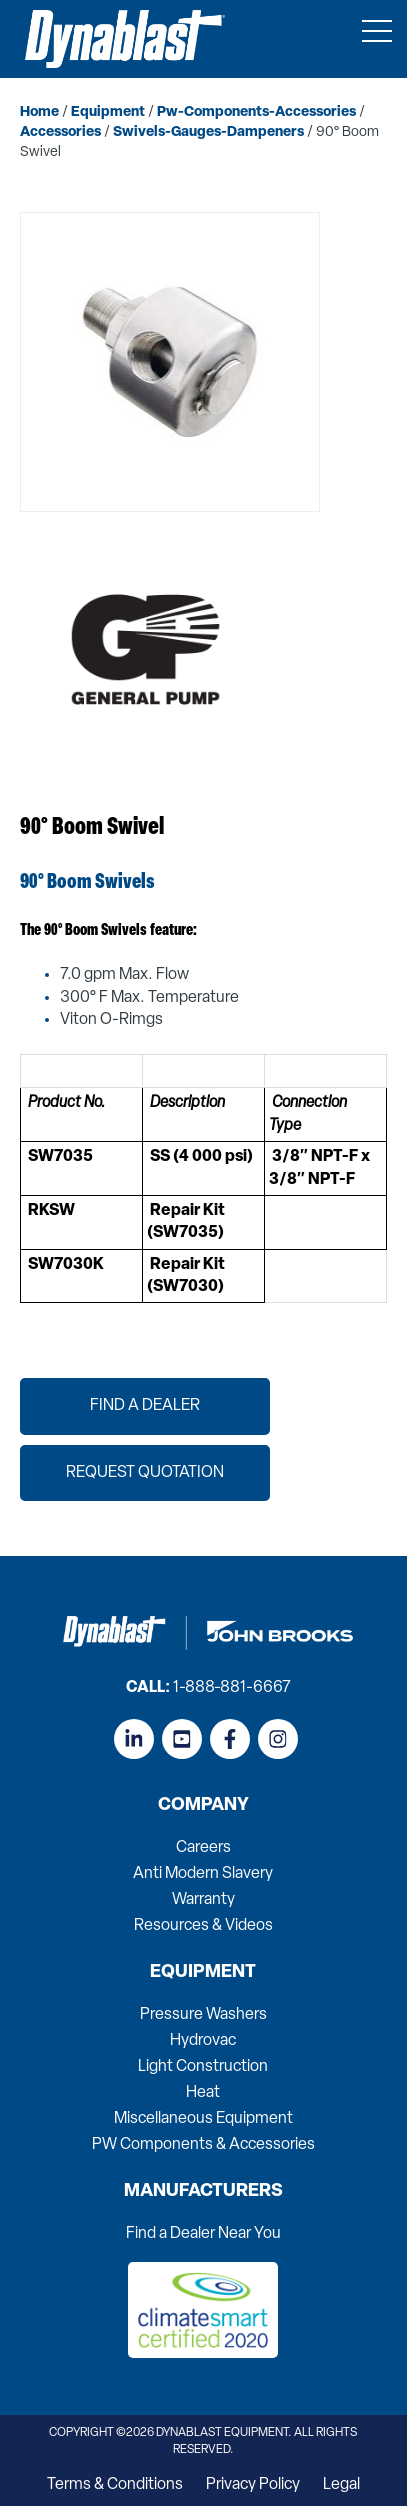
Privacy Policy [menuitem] (253, 2485)
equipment (108, 112)
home (39, 112)
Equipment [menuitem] (203, 1973)
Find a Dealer (145, 1406)
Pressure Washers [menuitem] (203, 2015)
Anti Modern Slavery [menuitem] (203, 1874)
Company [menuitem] (203, 1806)
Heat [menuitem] (203, 2093)
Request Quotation (145, 1473)
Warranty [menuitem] (203, 1900)
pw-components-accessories (256, 112)
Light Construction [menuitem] (203, 2067)
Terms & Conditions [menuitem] (115, 2485)
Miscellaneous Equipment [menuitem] (203, 2119)
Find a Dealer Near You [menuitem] (203, 2234)
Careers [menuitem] (203, 1848)
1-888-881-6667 (232, 1688)
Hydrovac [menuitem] (203, 2041)
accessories (60, 132)
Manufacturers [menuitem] (203, 2192)
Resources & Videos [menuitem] (203, 1926)
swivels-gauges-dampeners (208, 132)
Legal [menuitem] (341, 2485)
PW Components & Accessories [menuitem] (203, 2145)
